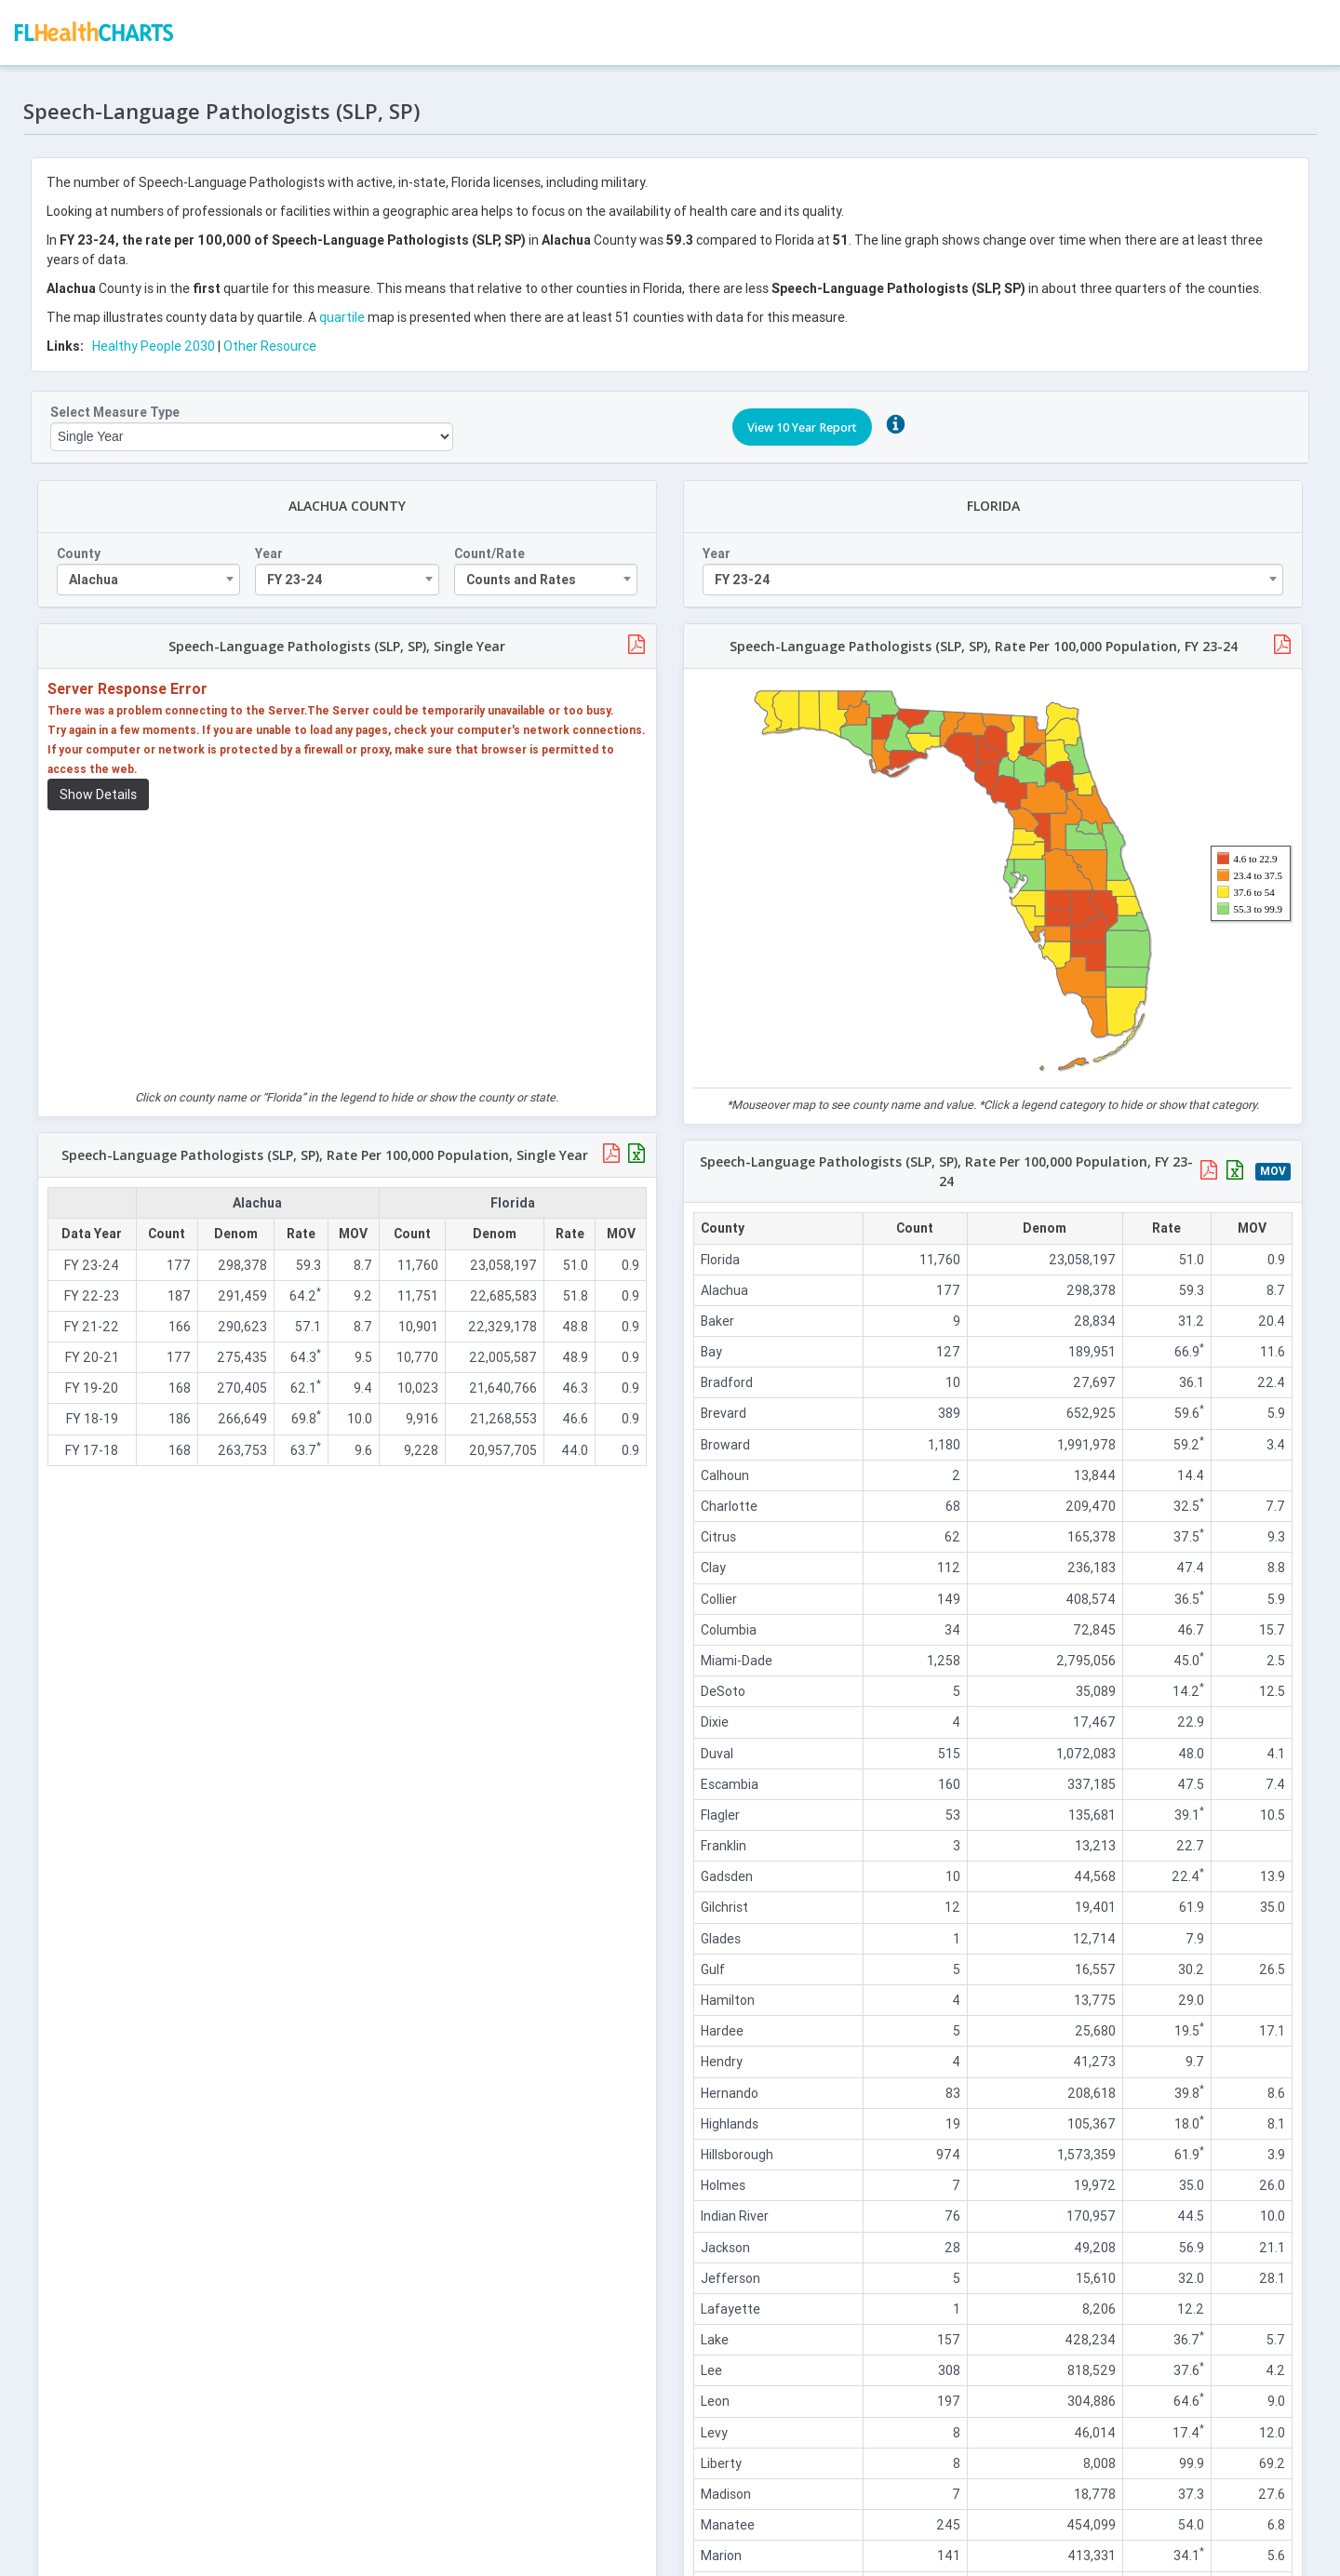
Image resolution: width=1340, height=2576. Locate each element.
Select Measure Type (119, 403)
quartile (346, 308)
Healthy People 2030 (158, 337)
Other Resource (274, 337)
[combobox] (152, 571)
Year (273, 545)
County (83, 545)
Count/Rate (490, 545)
